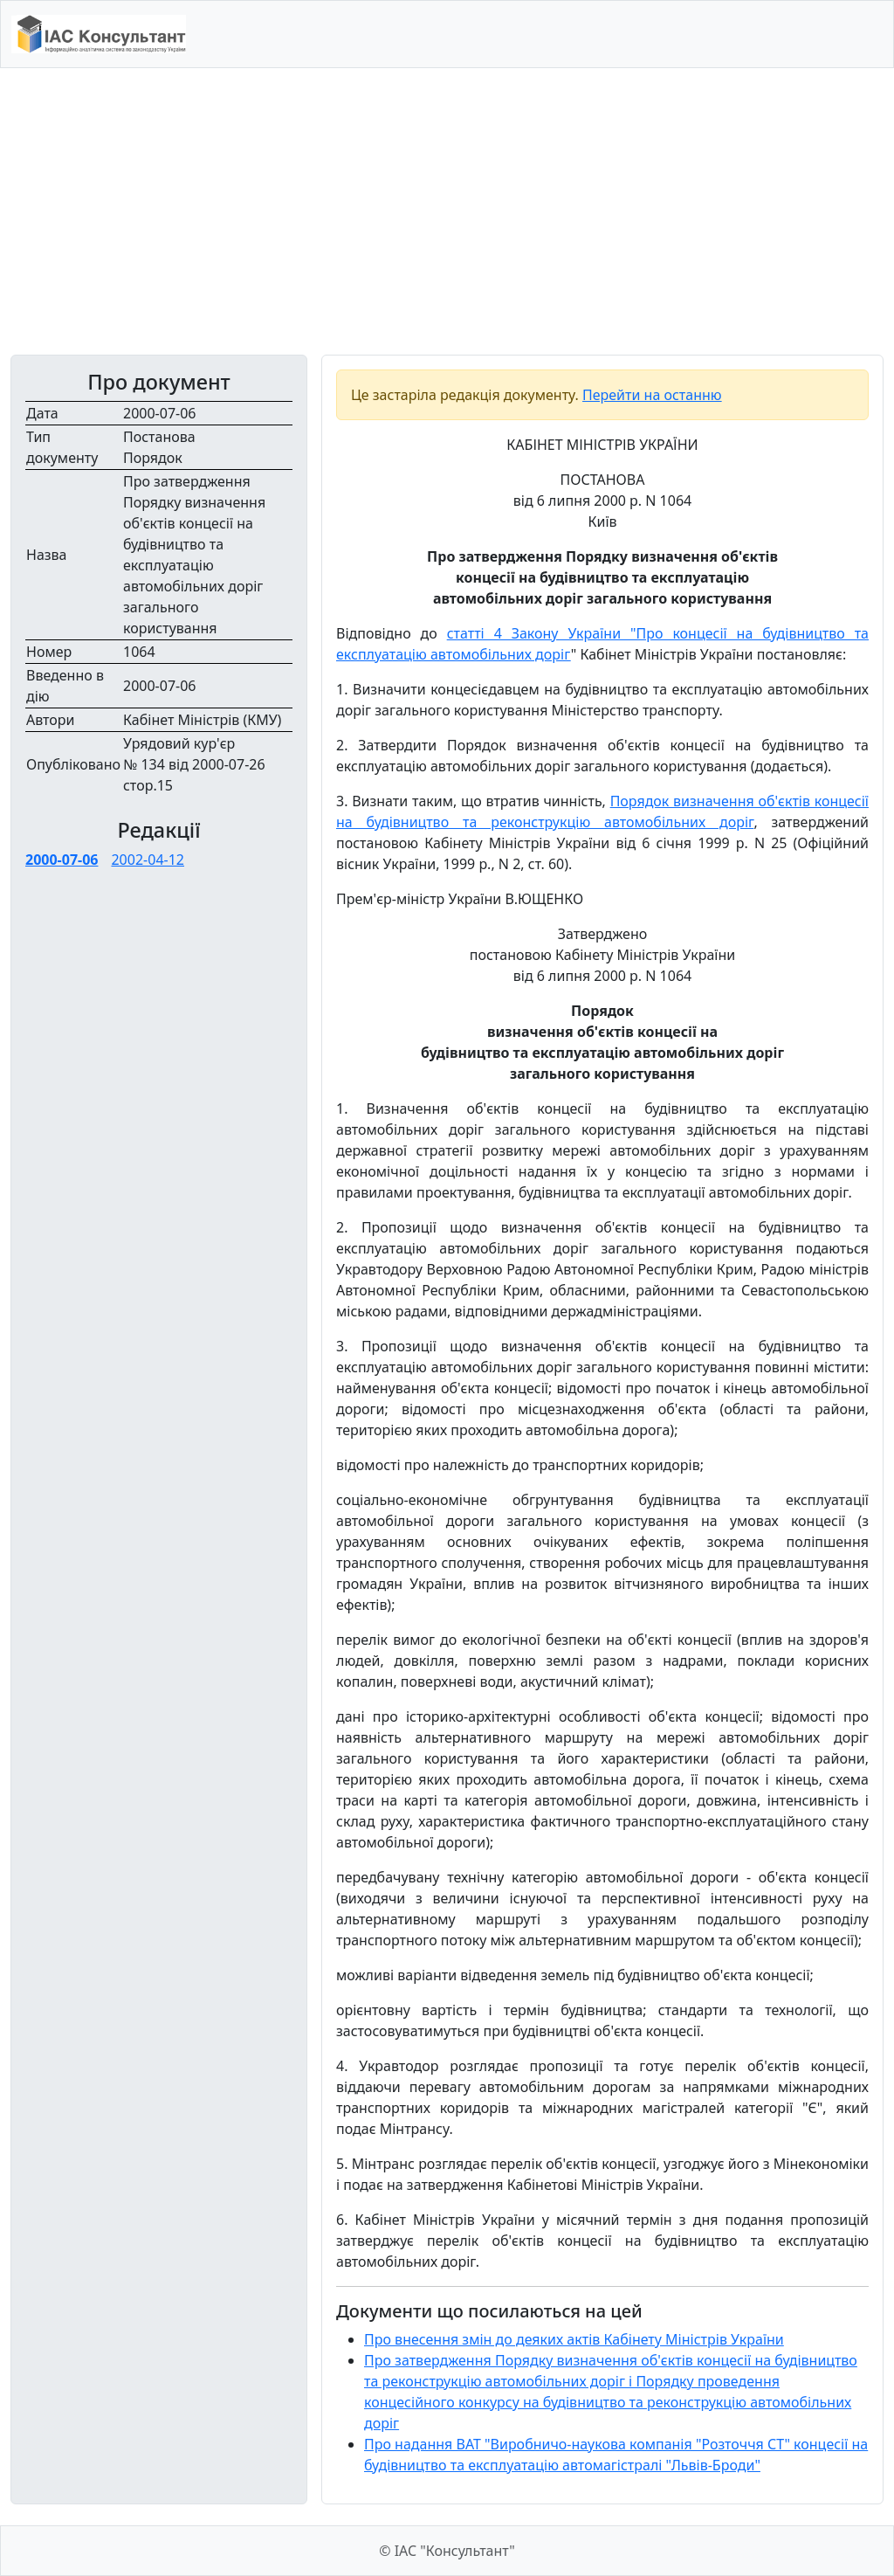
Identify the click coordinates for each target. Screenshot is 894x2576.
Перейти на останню (652, 394)
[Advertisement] (447, 211)
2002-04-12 (147, 859)
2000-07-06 (61, 859)
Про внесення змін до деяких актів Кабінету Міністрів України (574, 2339)
